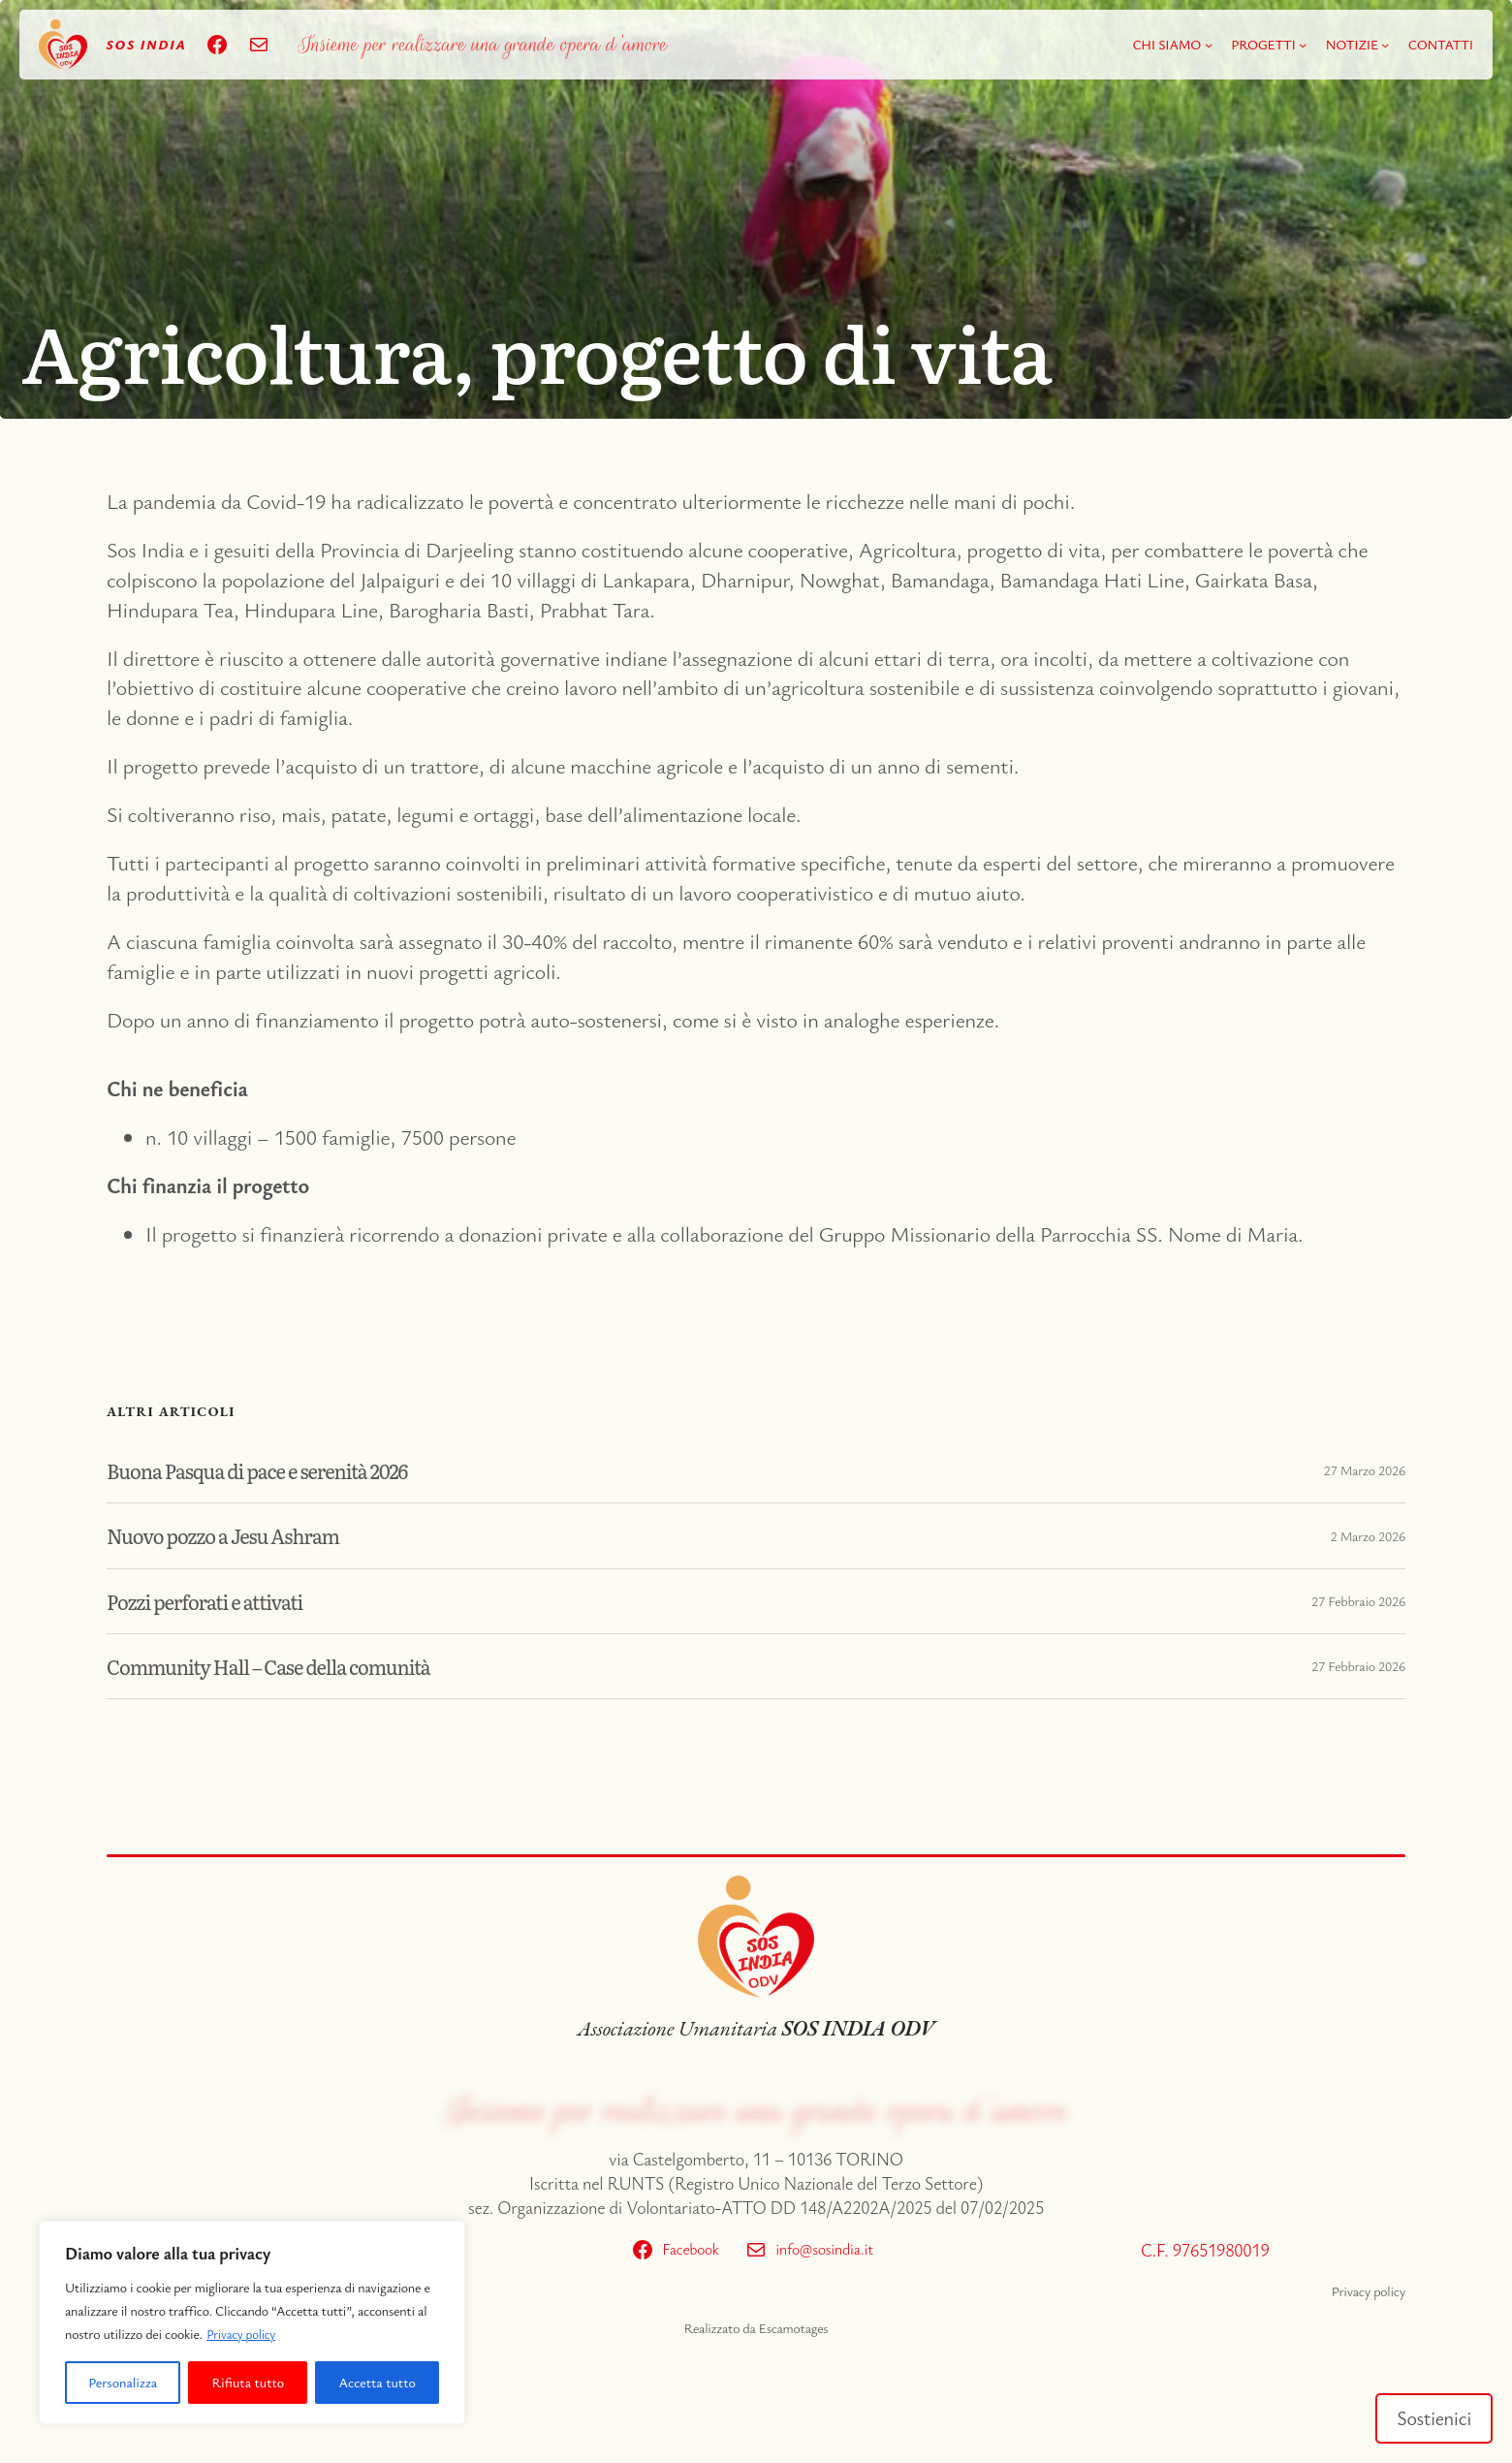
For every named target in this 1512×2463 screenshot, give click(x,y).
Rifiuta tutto (248, 2382)
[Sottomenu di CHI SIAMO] (1209, 44)
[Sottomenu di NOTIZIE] (1385, 44)
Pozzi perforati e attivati (215, 1601)
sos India (146, 44)
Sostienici (1430, 2416)
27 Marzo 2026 (1364, 1470)
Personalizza (122, 2382)
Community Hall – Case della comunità (285, 1666)
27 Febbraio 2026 (1358, 1601)
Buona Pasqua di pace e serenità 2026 (273, 1470)
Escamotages (793, 2328)
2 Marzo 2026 (1367, 1536)
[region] (252, 2322)
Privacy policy (243, 2333)
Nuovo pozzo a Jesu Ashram (235, 1535)
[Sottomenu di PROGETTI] (1303, 44)
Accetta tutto (376, 2382)
